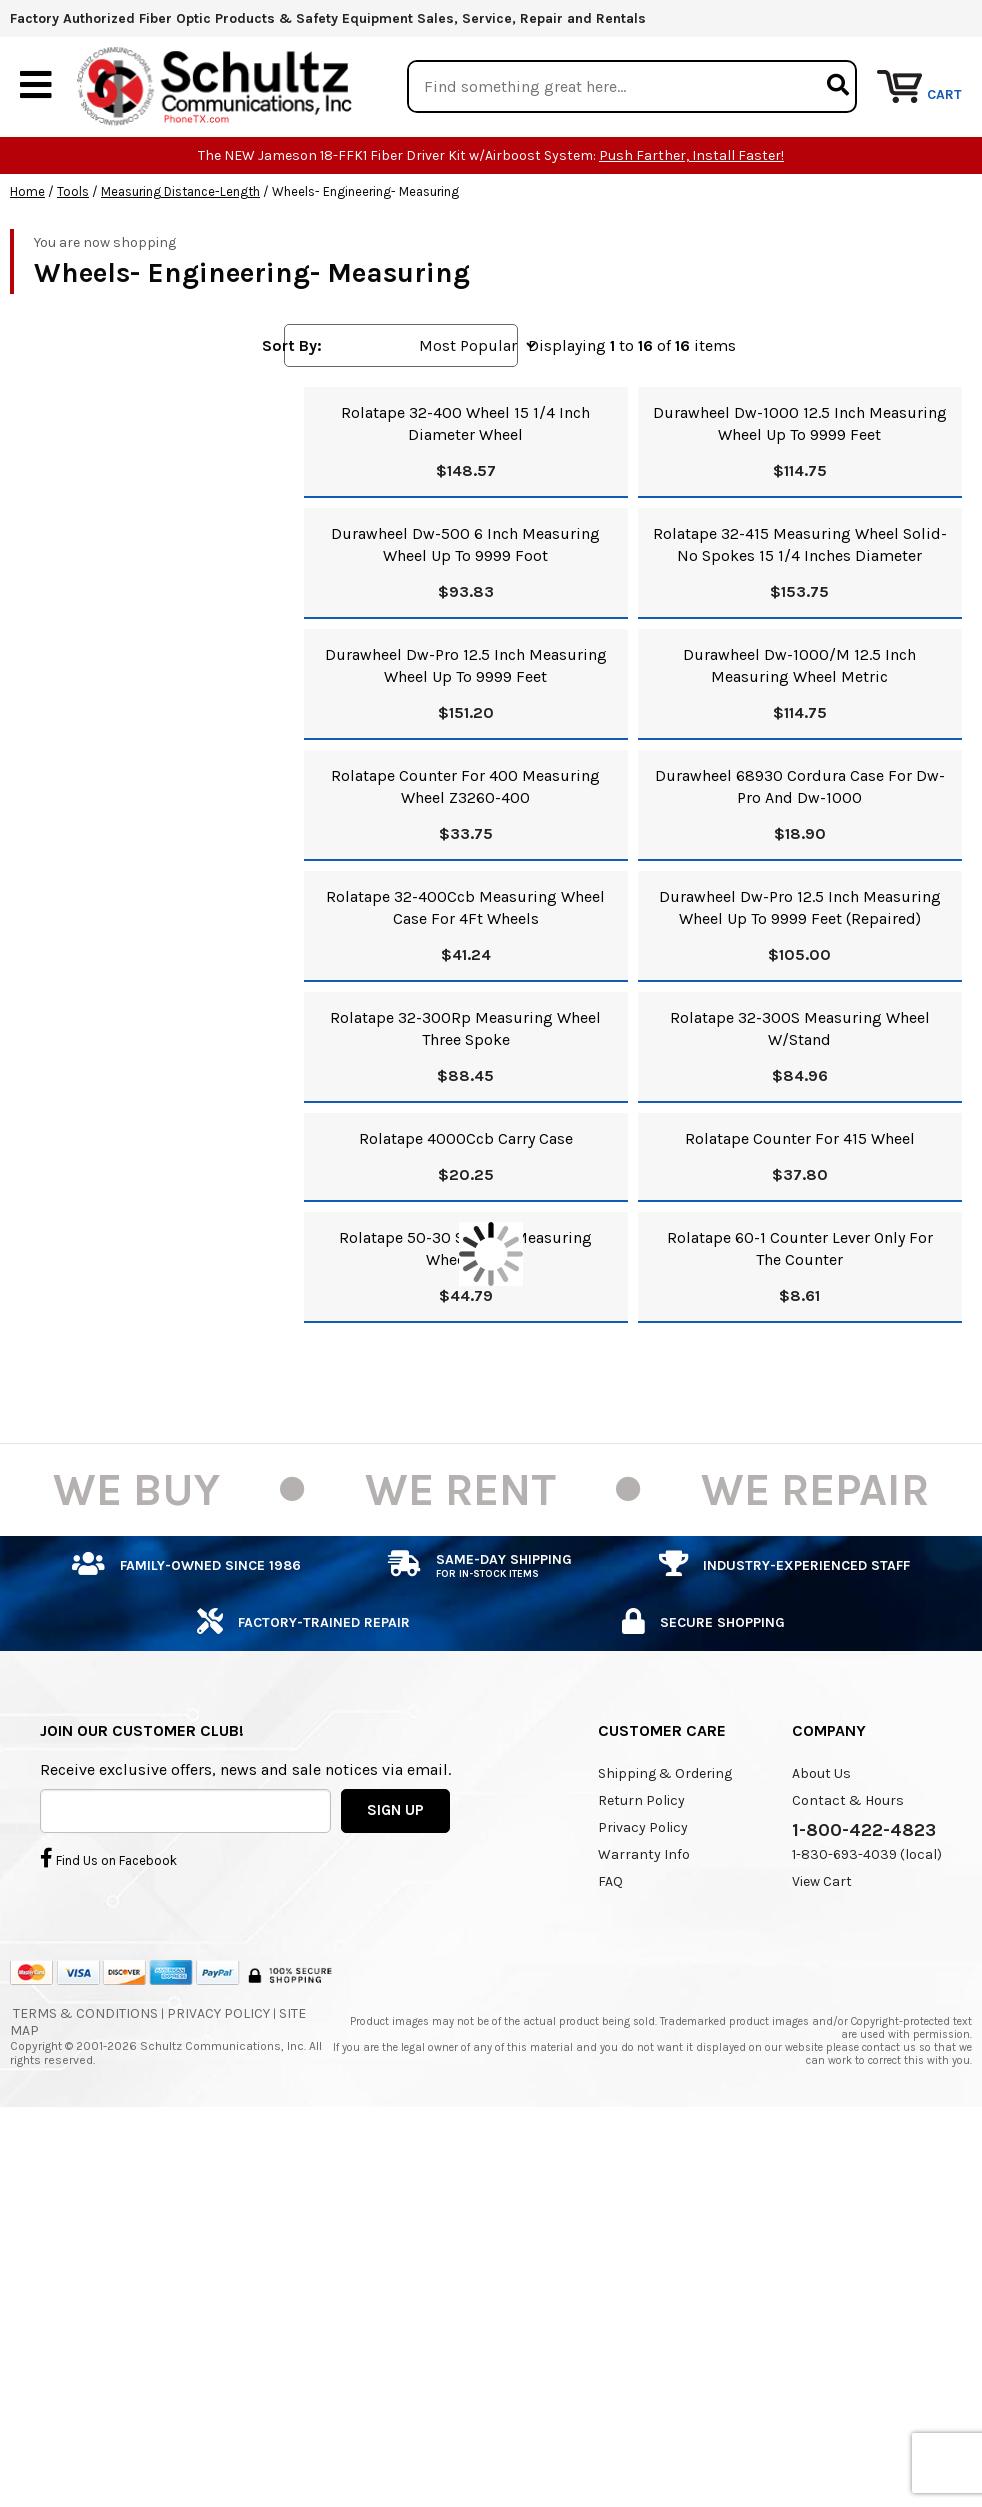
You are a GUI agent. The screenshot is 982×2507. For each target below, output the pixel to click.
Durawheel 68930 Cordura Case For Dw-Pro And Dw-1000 (800, 785)
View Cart (822, 1880)
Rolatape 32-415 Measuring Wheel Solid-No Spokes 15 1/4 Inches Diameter (800, 543)
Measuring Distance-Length (180, 190)
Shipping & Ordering (665, 1772)
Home (27, 190)
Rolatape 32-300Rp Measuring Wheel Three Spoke (465, 1027)
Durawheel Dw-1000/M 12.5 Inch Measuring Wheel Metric (799, 664)
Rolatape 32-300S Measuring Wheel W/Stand (800, 1027)
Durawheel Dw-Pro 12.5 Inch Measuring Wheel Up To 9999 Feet (466, 664)
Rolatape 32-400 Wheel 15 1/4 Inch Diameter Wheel (465, 422)
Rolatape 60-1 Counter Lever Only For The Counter (800, 1247)
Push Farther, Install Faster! (691, 154)
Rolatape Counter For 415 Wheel (800, 1137)
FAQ (610, 1880)
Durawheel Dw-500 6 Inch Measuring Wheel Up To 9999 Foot (465, 543)
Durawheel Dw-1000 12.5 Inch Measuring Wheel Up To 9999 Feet (800, 422)
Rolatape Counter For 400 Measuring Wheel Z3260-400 (465, 785)
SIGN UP (395, 1810)
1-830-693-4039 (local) (867, 1853)
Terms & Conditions (85, 2012)
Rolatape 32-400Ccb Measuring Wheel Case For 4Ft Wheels (465, 906)
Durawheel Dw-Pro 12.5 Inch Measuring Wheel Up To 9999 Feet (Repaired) (800, 906)
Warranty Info (644, 1853)
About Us (821, 1772)
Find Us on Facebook (108, 1858)
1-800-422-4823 (864, 1829)
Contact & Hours (848, 1799)
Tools (73, 190)
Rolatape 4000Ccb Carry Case (466, 1137)
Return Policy (641, 1799)
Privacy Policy (643, 1826)
